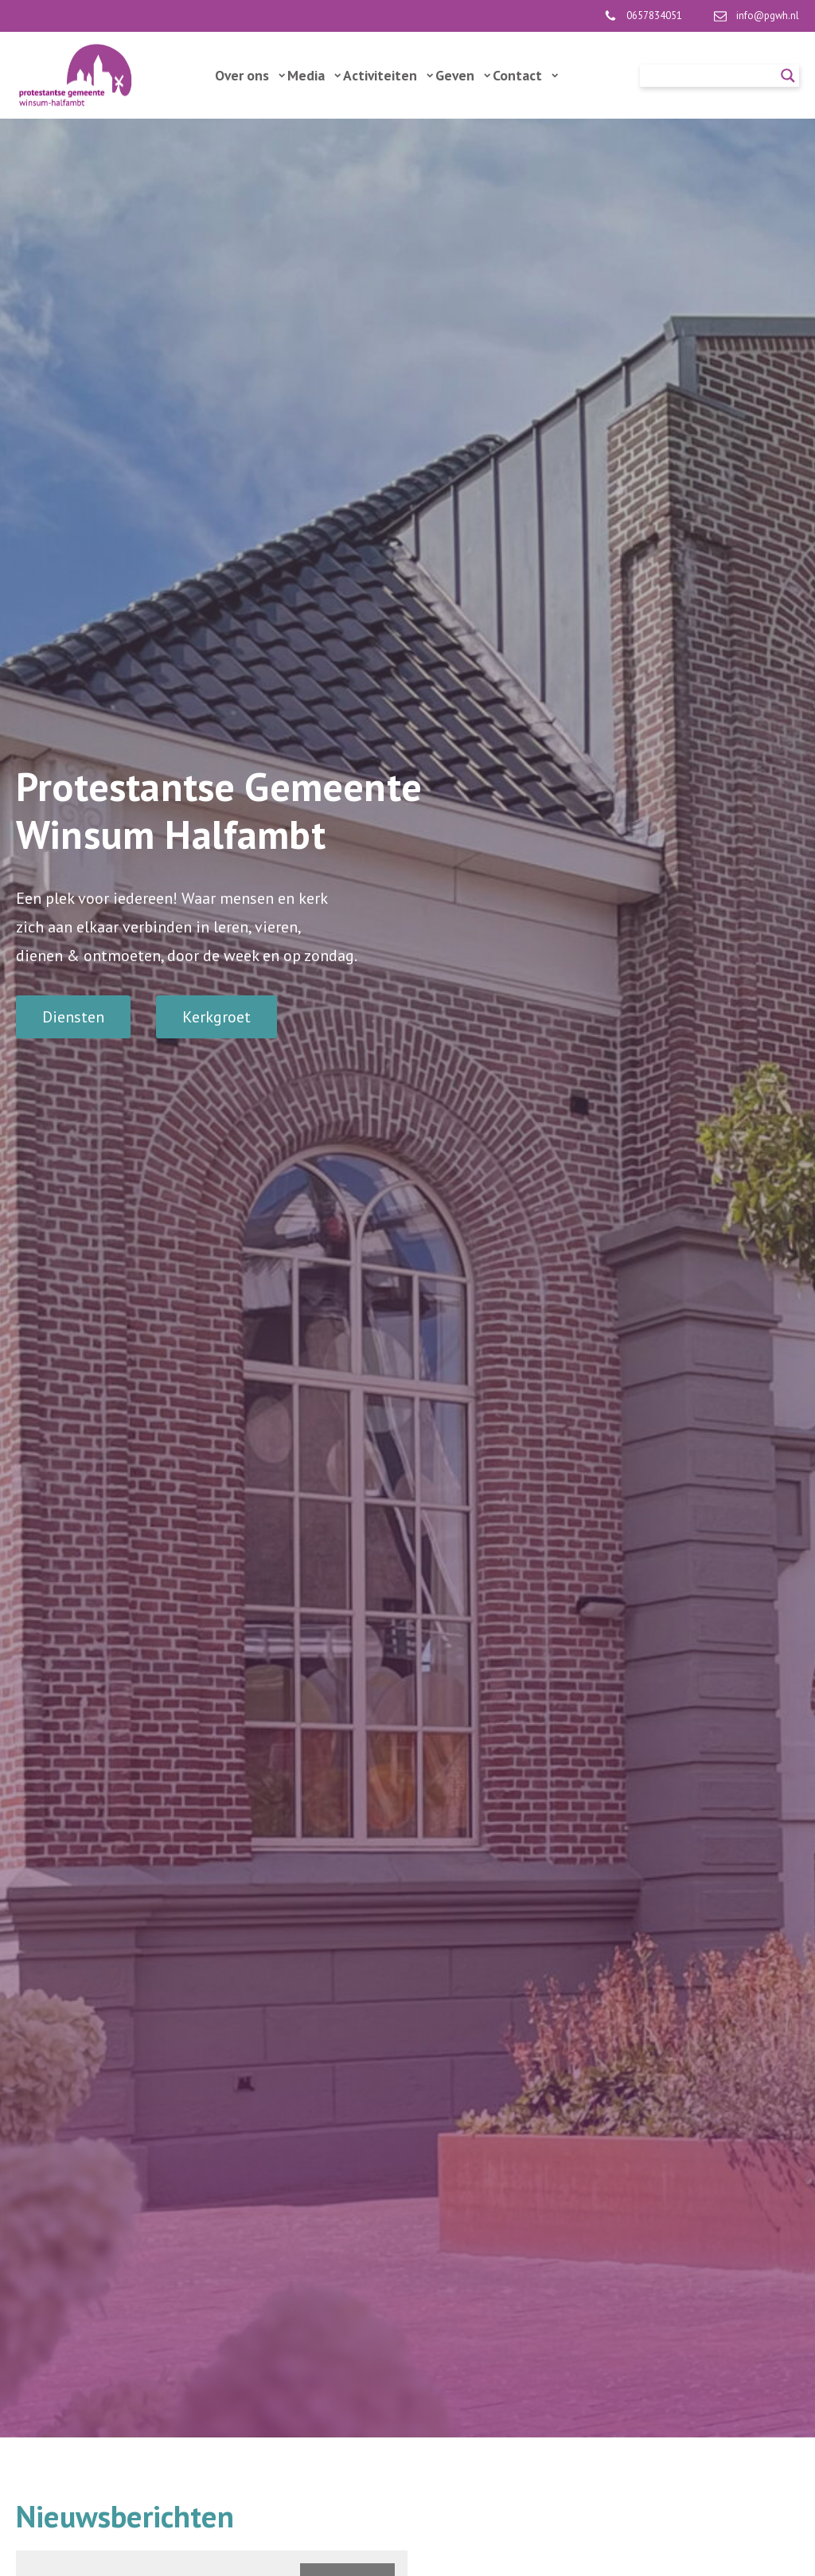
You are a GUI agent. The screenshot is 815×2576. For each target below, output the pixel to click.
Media (314, 75)
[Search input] (712, 75)
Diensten (73, 1017)
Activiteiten (388, 75)
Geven (462, 75)
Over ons (250, 75)
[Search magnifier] (788, 75)
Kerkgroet (216, 1017)
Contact (525, 75)
